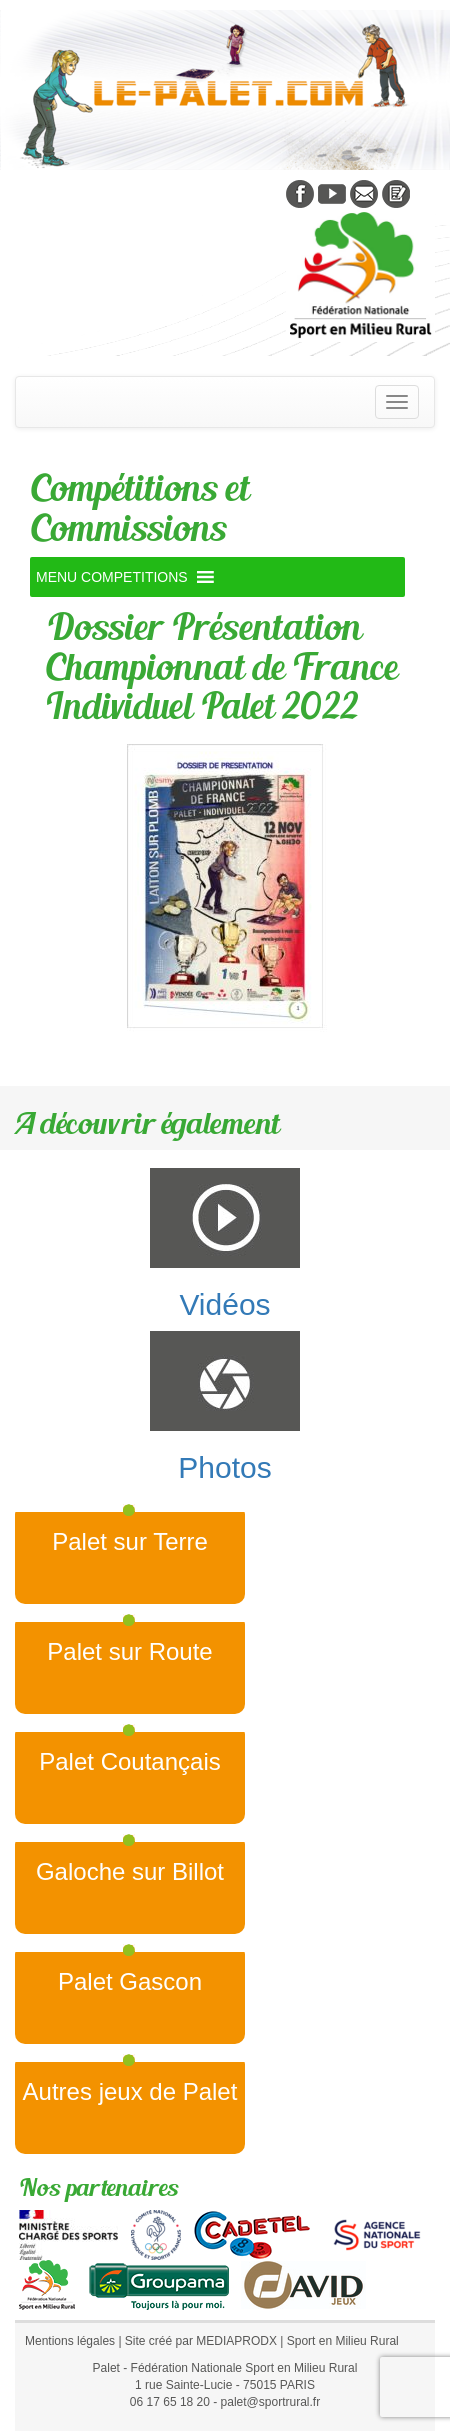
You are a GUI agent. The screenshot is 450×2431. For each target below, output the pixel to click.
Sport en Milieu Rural (343, 2341)
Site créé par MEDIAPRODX (201, 2341)
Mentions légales (70, 2341)
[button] (112, 577)
